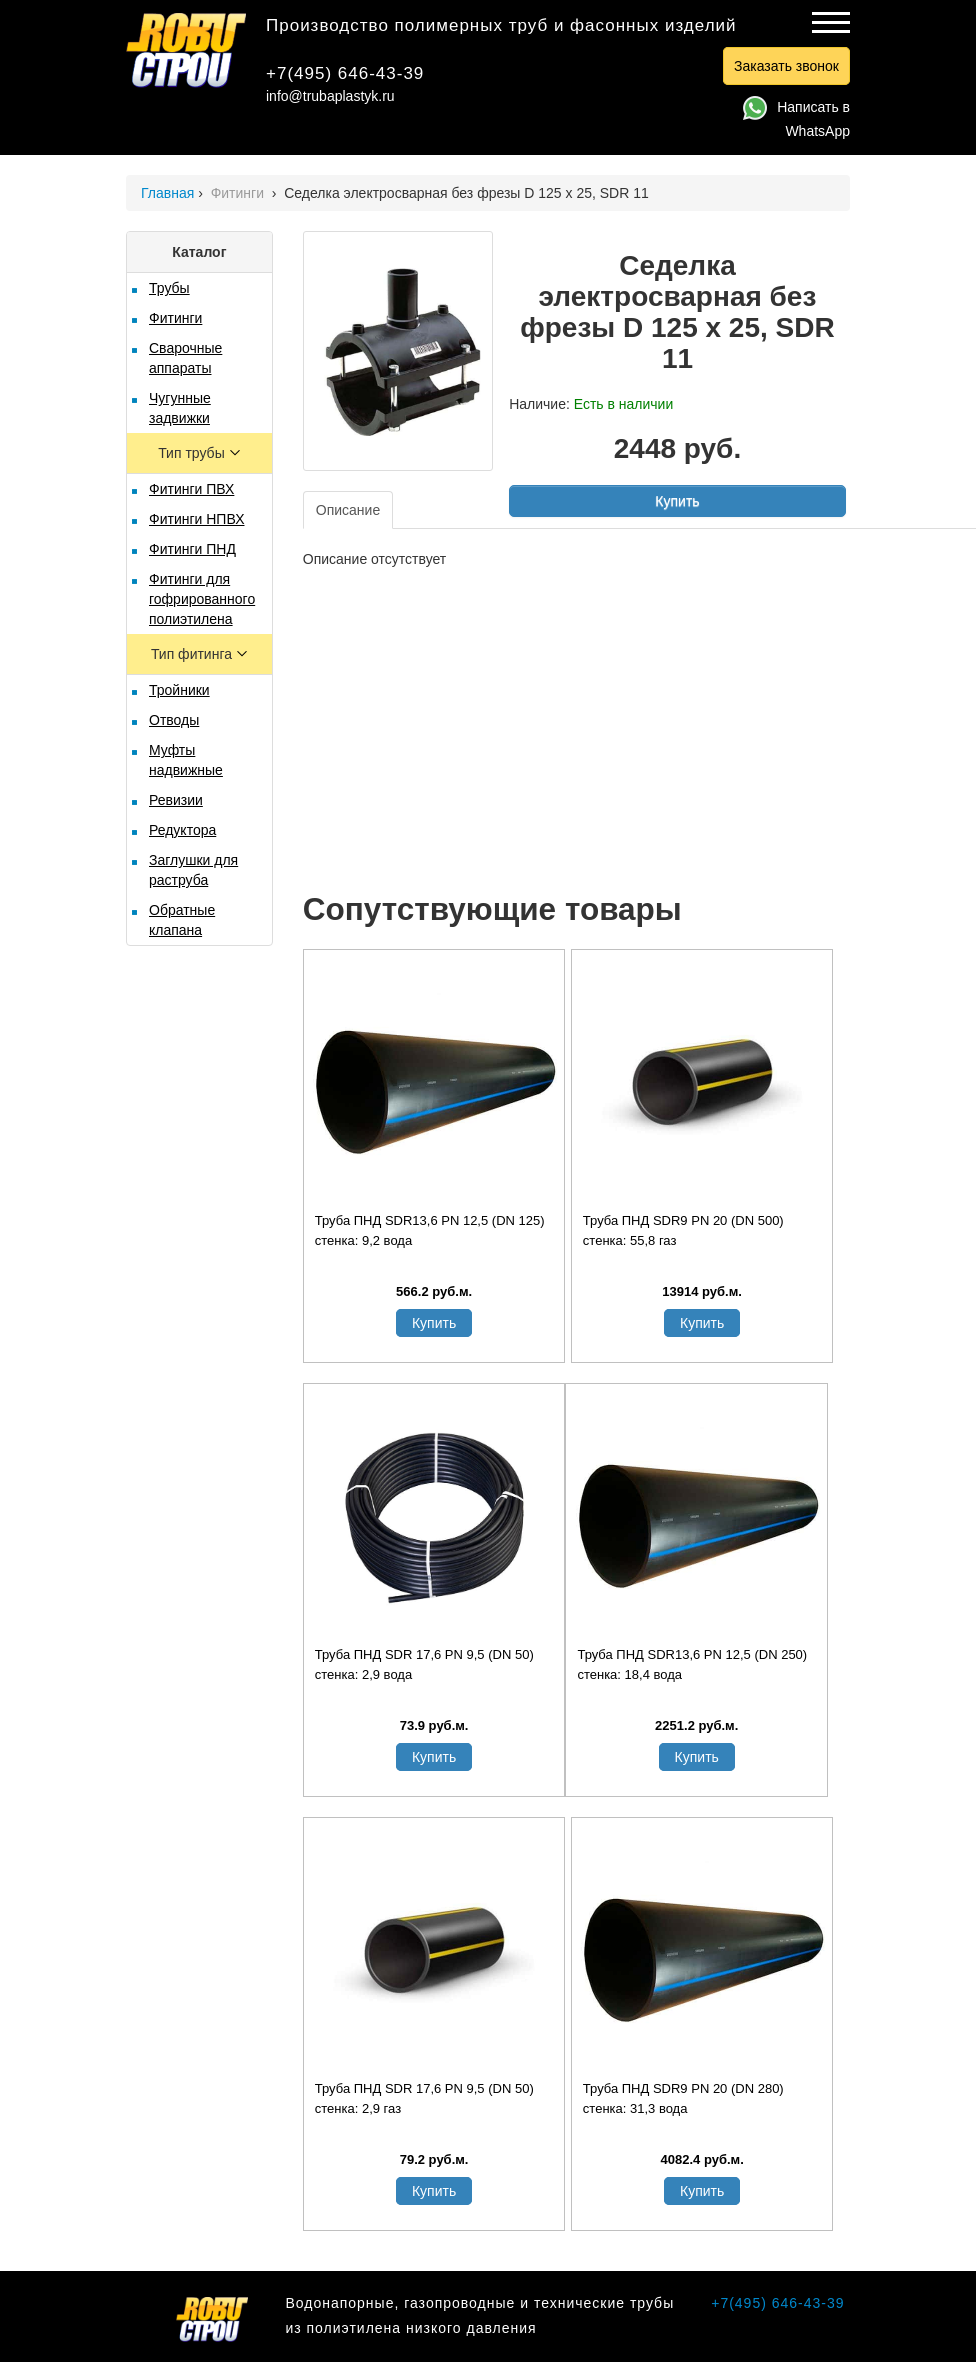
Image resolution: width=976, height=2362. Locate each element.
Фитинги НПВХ (196, 519)
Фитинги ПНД (192, 549)
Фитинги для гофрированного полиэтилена (202, 599)
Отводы (174, 720)
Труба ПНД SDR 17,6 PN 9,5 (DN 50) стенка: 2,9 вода (424, 1664)
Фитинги (239, 193)
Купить (677, 501)
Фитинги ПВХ (191, 489)
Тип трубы (193, 453)
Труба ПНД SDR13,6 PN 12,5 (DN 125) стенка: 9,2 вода (430, 1230)
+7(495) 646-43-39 (345, 73)
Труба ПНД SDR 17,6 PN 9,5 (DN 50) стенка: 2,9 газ (424, 2098)
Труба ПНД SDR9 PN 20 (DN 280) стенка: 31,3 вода (683, 2098)
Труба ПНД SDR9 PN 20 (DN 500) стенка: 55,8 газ (683, 1230)
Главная (167, 193)
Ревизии (176, 800)
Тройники (179, 690)
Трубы (169, 288)
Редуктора (182, 830)
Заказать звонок (786, 66)
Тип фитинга (193, 654)
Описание (348, 510)
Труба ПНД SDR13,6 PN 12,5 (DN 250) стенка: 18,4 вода (692, 1664)
